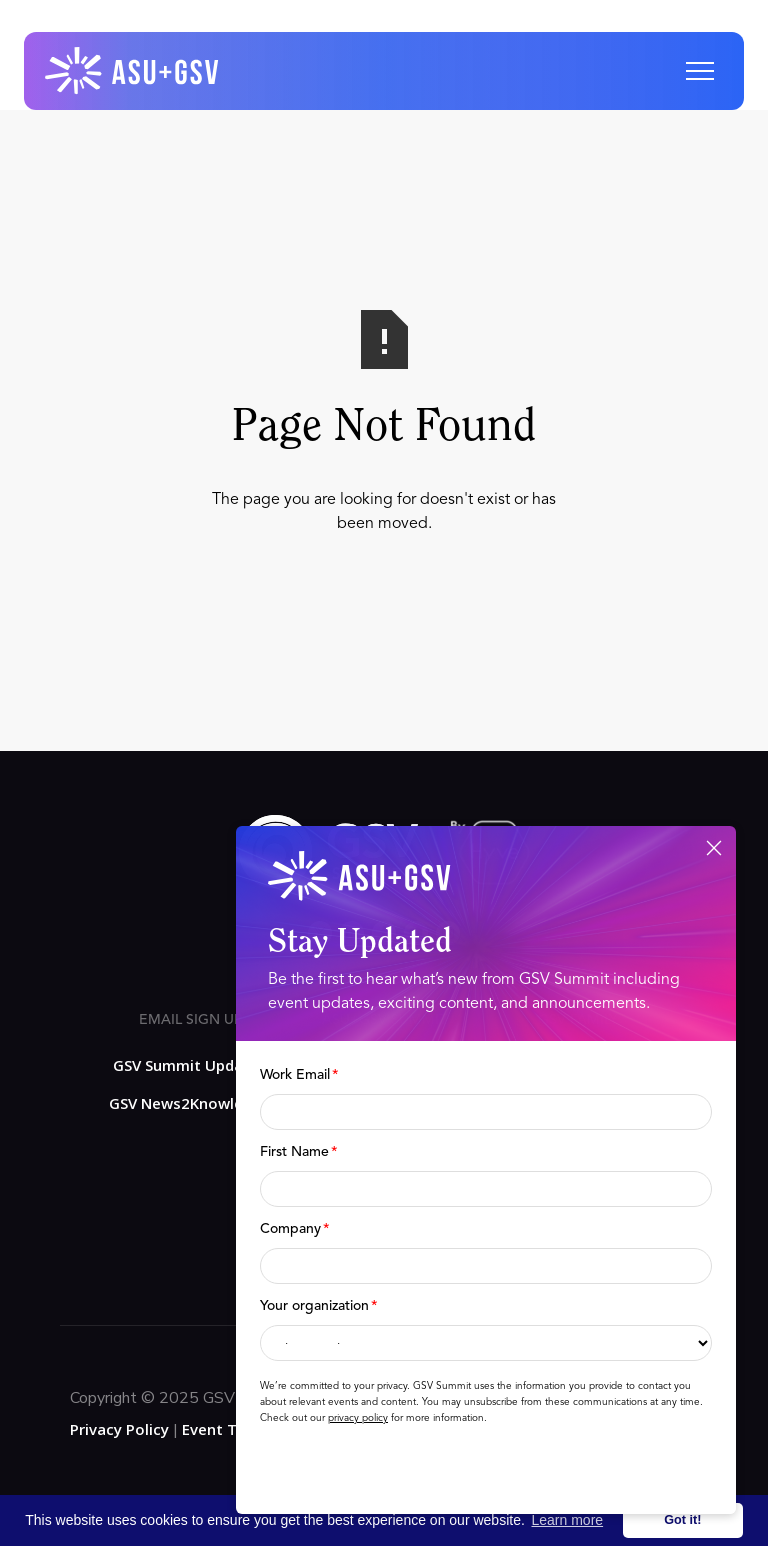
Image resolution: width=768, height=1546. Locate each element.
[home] (133, 71)
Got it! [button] (682, 1520)
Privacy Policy (119, 1429)
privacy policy (358, 1418)
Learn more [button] (568, 1520)
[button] (700, 71)
